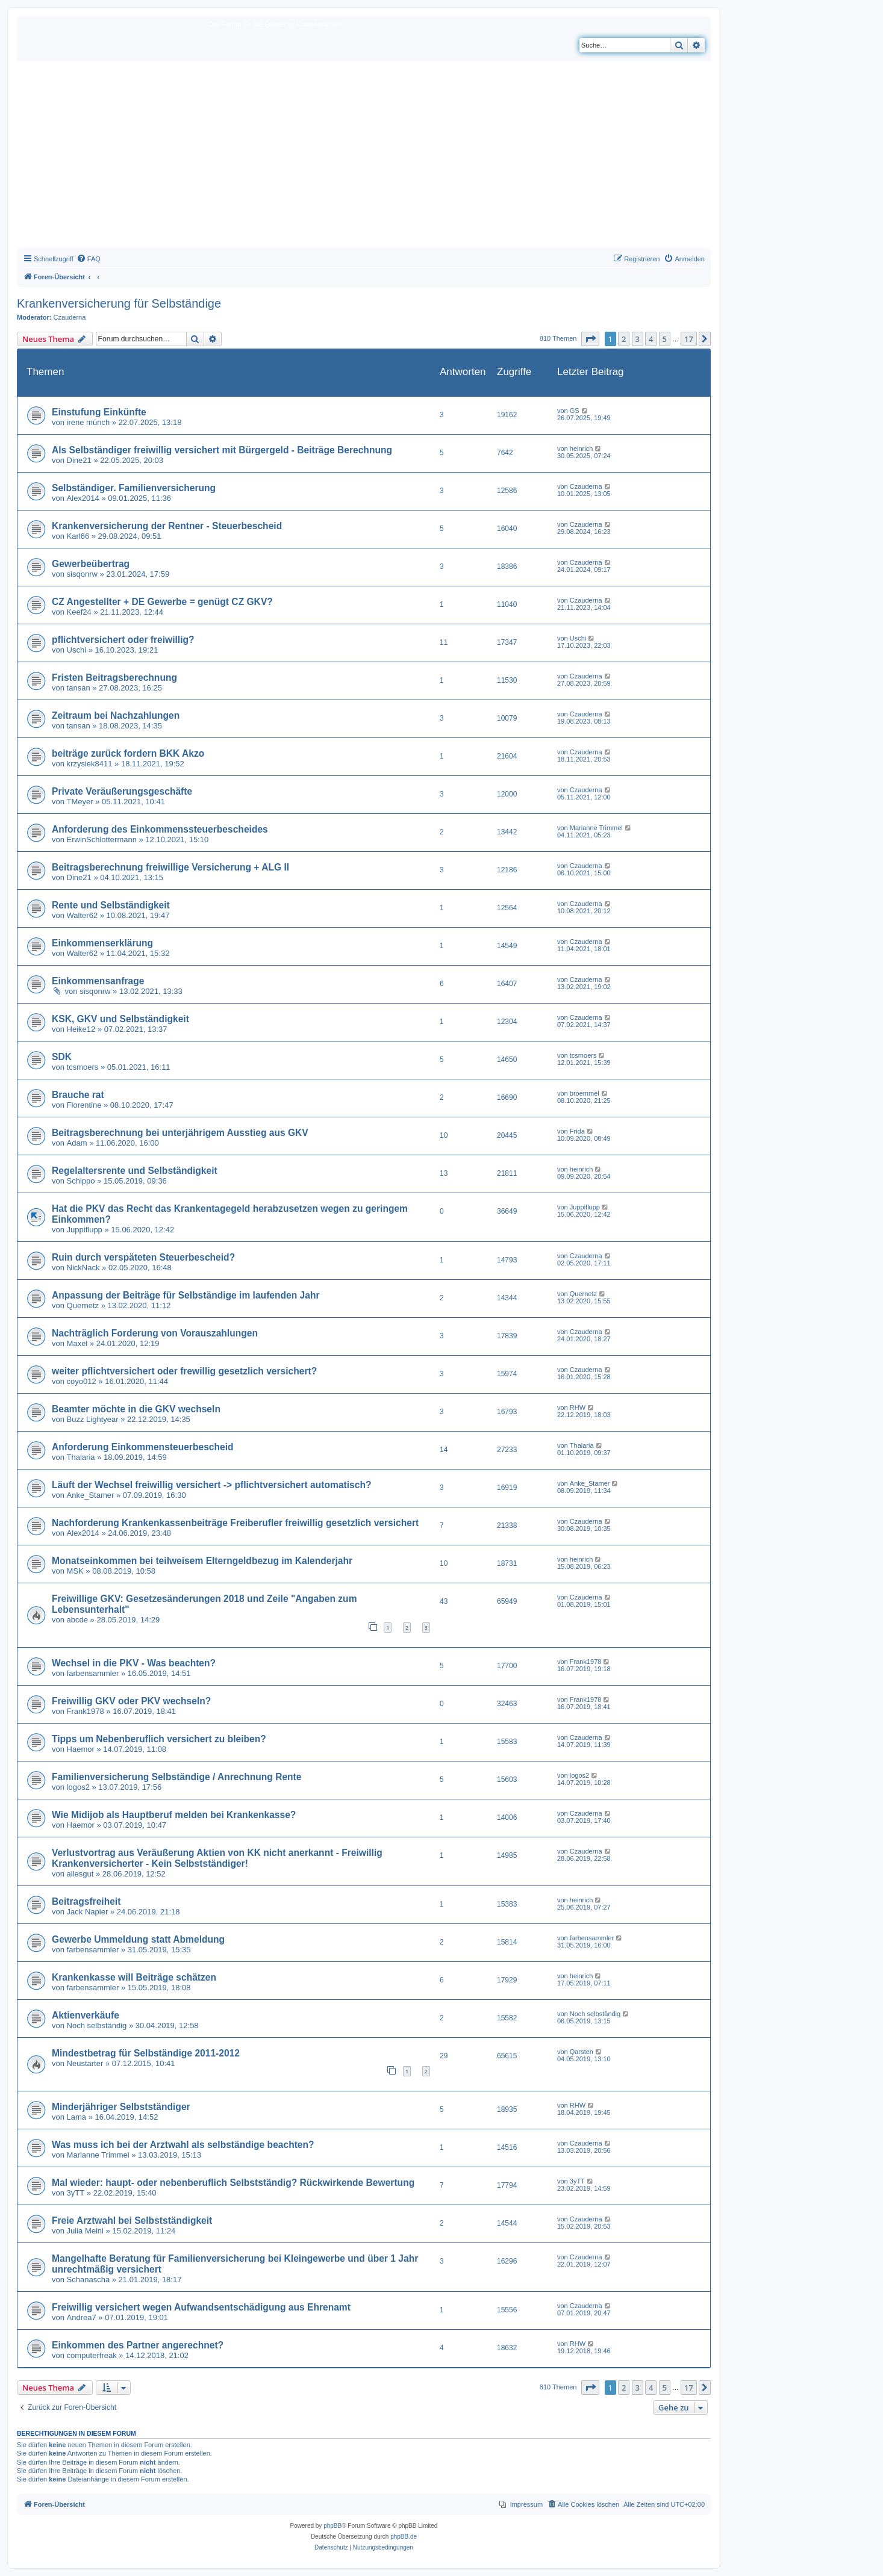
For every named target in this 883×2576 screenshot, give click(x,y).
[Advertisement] (364, 157)
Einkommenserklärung (102, 943)
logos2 (78, 1787)
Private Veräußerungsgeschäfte (122, 791)
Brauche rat (78, 1095)
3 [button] (637, 339)
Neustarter (85, 2063)
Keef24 (79, 611)
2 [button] (624, 339)
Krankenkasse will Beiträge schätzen (134, 1977)
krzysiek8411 (90, 763)
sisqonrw (82, 574)
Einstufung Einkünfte (99, 412)
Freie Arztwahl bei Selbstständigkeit (132, 2220)
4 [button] (651, 339)
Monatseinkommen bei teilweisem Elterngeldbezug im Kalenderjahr (202, 1561)
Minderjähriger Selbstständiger (121, 2107)
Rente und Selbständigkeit (111, 905)
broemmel (584, 1093)
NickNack (83, 1267)
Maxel (77, 1343)
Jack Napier (87, 1911)
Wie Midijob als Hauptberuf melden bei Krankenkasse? (174, 1815)
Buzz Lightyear (93, 1419)
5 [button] (665, 339)
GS (574, 410)
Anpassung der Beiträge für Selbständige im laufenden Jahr (186, 1295)
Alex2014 (83, 498)
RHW (577, 1407)
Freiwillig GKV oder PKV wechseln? (131, 1701)
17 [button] (688, 339)
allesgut (80, 1873)
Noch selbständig (97, 2025)
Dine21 (79, 460)
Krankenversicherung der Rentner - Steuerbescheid (167, 526)
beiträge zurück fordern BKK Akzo (128, 753)
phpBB (332, 2525)
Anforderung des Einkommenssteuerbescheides (160, 829)
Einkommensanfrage (98, 981)
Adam (77, 1142)
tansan (78, 687)
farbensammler (93, 1673)
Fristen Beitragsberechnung (114, 677)
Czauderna (70, 317)
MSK (75, 1570)
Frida (577, 1131)
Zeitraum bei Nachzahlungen (115, 715)
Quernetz (83, 1305)
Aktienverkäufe (85, 2015)
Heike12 (81, 1029)
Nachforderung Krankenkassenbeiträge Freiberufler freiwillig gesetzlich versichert (235, 1523)
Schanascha (88, 2279)
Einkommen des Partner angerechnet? (137, 2345)
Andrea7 (81, 2317)
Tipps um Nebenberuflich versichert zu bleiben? (159, 1739)
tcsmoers (83, 1067)
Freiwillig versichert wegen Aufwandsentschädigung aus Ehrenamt (201, 2307)
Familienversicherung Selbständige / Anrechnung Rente (176, 1777)
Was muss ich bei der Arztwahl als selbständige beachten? (183, 2145)
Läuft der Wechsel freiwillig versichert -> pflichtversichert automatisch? (211, 1485)
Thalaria (81, 1457)
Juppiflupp (84, 1229)
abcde (77, 1619)
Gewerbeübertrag (90, 564)
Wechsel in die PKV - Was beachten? (134, 1663)
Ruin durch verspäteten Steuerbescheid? (143, 1257)
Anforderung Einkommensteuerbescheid (143, 1447)
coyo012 (81, 1381)
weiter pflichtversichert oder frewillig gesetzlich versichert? (184, 1371)
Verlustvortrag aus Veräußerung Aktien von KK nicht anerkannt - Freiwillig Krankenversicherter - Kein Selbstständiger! (217, 1858)
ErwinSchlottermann (102, 839)
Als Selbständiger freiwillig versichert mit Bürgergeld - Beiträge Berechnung (222, 450)
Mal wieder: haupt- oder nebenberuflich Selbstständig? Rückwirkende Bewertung (233, 2182)
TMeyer (80, 801)
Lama (77, 2116)
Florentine (84, 1105)
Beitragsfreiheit (86, 1901)
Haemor (81, 1749)
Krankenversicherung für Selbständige (119, 303)
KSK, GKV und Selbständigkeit (120, 1019)
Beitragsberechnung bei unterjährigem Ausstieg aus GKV (180, 1133)
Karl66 (78, 536)
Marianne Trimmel (596, 827)
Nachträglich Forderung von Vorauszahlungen (155, 1333)
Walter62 (82, 915)
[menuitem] (88, 259)
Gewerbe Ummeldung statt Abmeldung (138, 1939)
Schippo (81, 1180)
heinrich (581, 448)
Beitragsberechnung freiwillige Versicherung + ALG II (170, 867)
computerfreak (92, 2355)
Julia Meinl (85, 2230)
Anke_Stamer (90, 1495)
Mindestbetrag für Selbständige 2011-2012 (146, 2053)
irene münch (88, 422)
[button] (590, 339)
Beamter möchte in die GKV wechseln (136, 1409)
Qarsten (581, 2051)
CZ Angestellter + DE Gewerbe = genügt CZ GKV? (162, 602)
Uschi (77, 649)
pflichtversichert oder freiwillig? (123, 640)
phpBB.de (403, 2536)
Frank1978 (586, 1661)
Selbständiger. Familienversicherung (134, 488)
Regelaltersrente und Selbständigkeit (134, 1170)
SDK (62, 1057)
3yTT (76, 2192)
